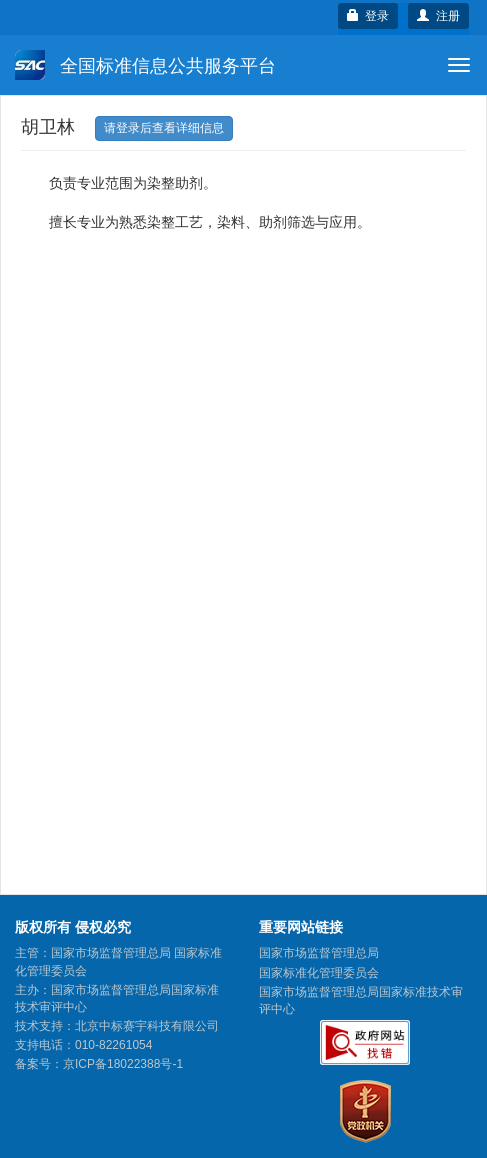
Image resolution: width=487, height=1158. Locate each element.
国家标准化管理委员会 (319, 973)
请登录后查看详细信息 (164, 128)
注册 (438, 16)
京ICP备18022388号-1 (123, 1064)
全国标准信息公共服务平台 (145, 65)
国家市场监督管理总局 (319, 953)
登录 (368, 16)
